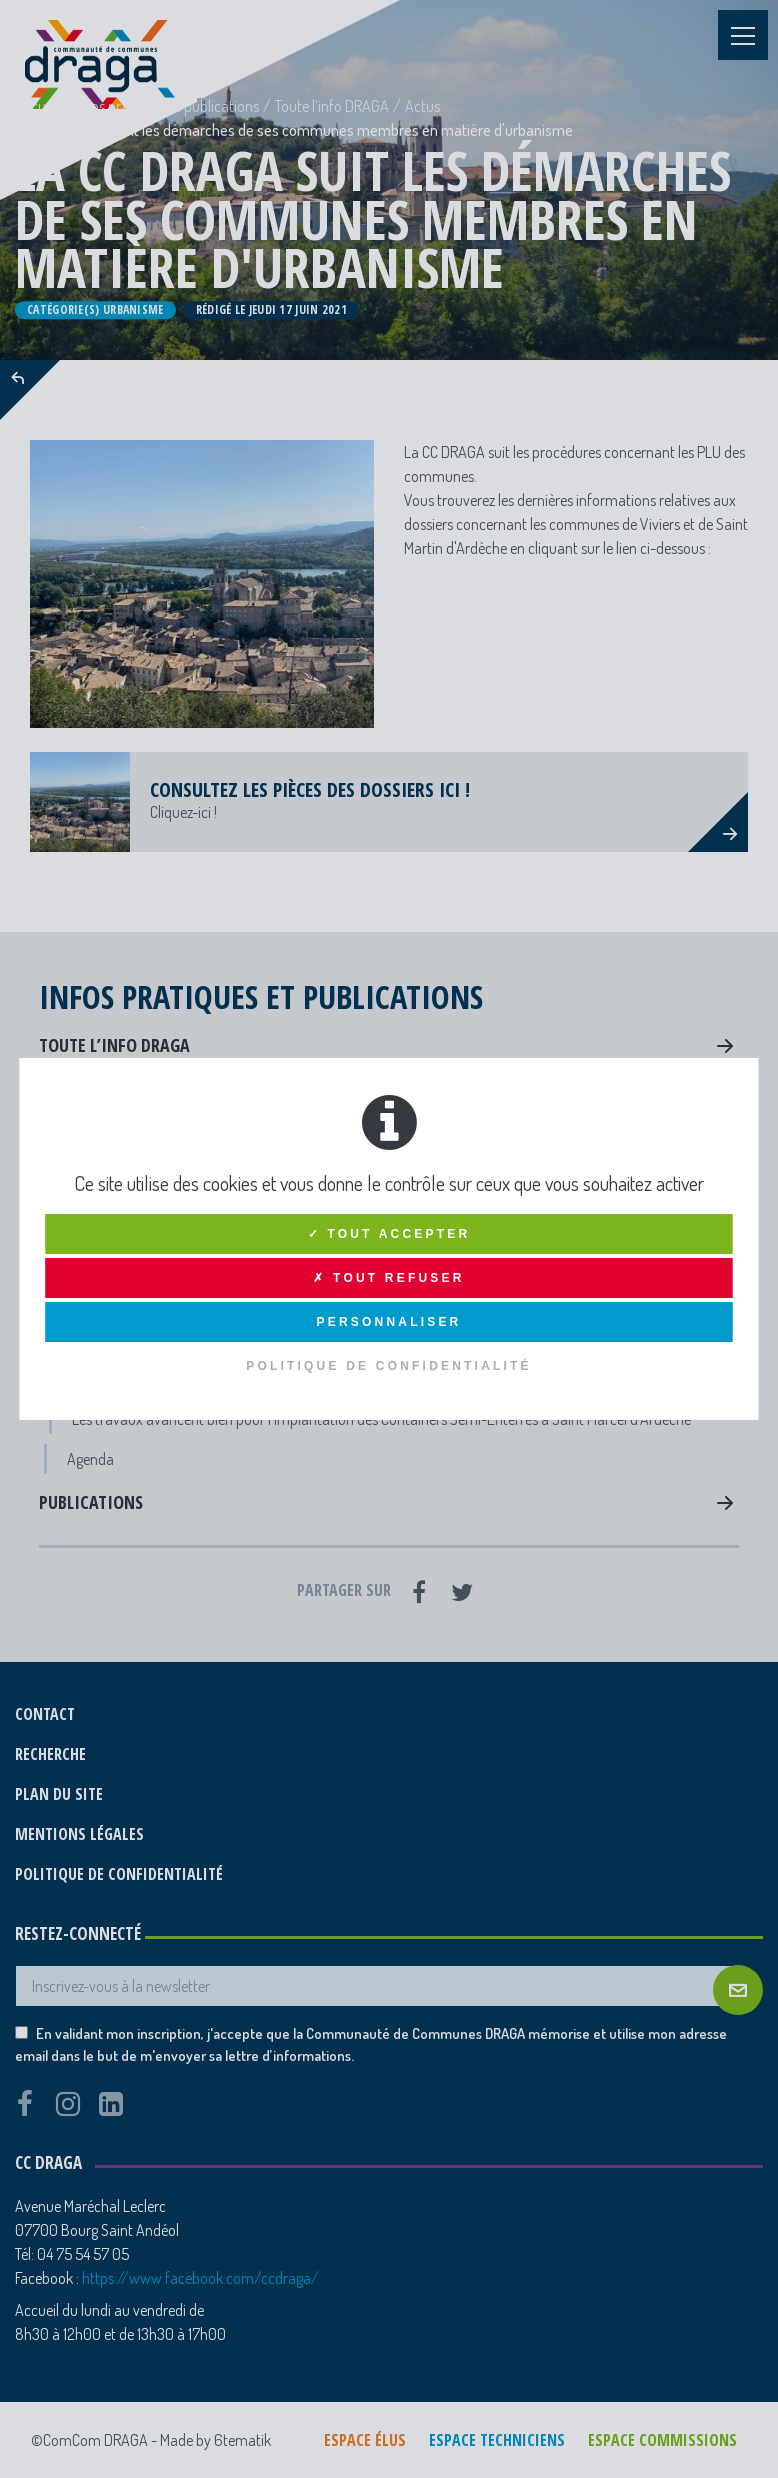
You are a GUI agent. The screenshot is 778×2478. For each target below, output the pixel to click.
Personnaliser (389, 1322)
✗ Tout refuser (388, 1278)
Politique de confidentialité (389, 1366)
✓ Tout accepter (389, 1234)
